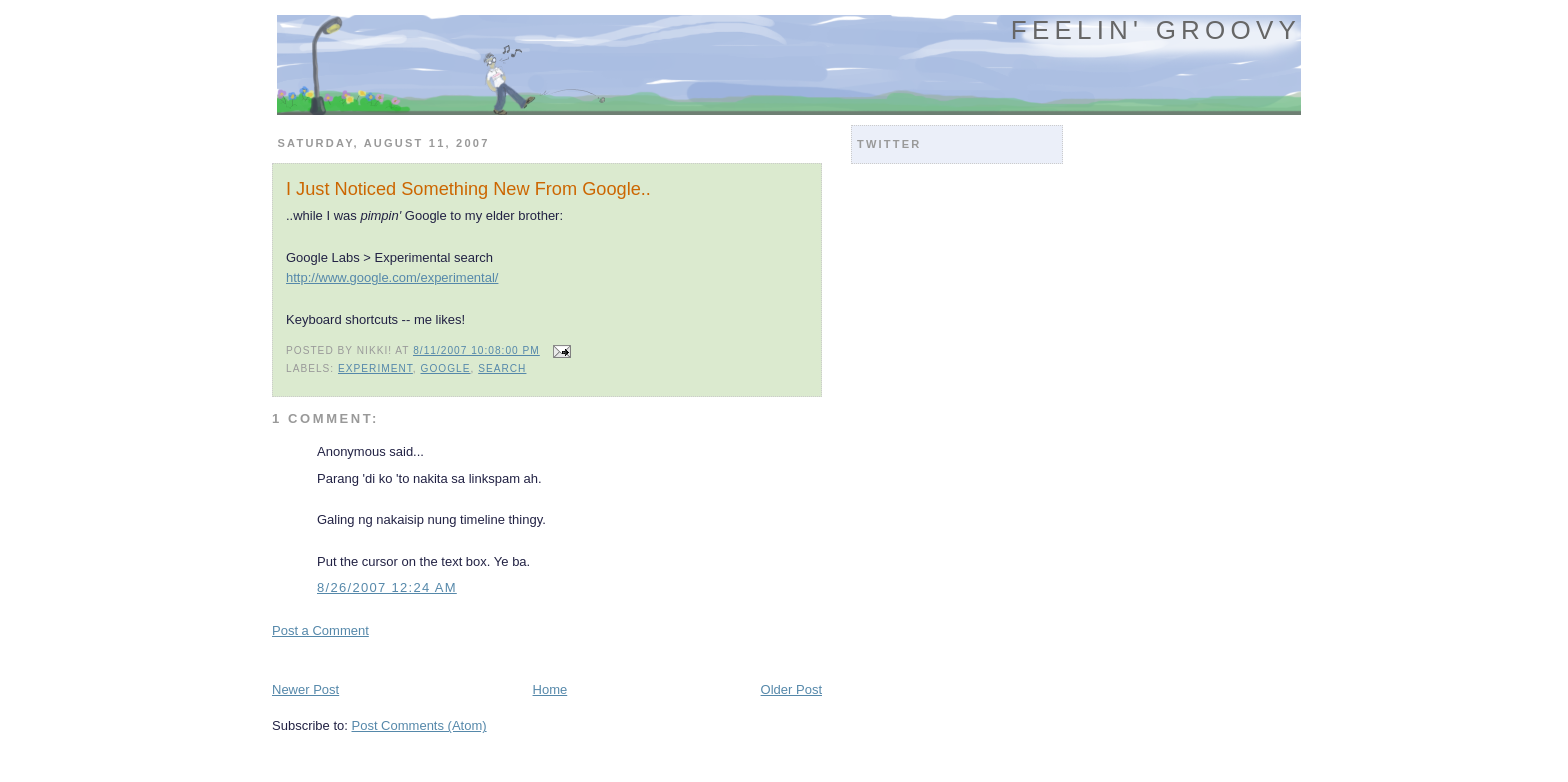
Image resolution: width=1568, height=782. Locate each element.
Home (550, 689)
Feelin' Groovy (1156, 30)
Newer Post (305, 689)
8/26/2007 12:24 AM (387, 587)
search (502, 368)
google (446, 368)
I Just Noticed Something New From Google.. (468, 189)
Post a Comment (320, 630)
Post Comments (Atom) (419, 725)
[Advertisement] (506, 658)
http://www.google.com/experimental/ (392, 277)
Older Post (791, 689)
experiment (375, 368)
